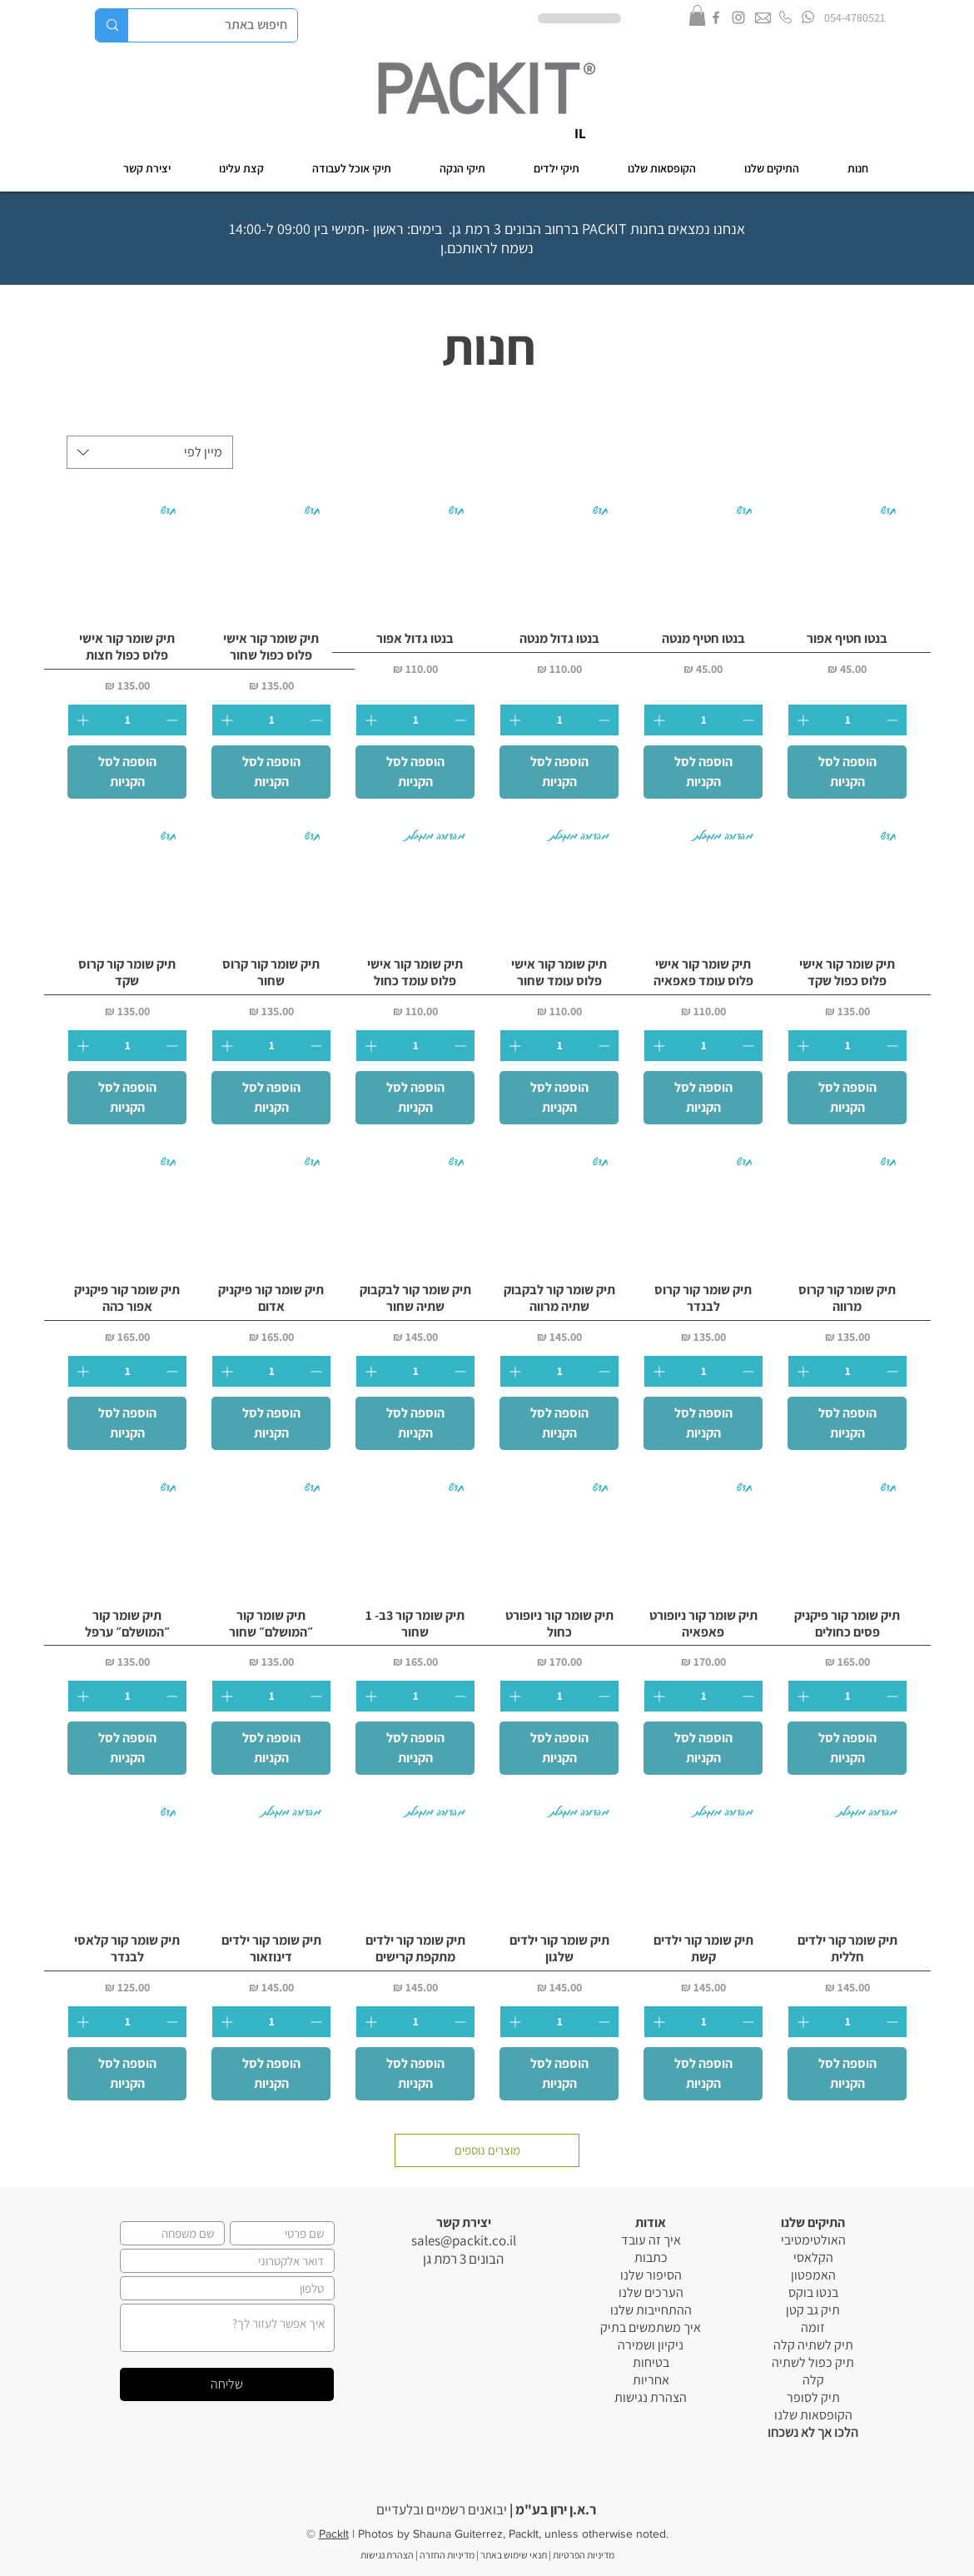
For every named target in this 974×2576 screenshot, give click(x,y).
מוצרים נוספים (487, 2150)
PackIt (334, 2533)
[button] (697, 15)
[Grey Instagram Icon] (738, 17)
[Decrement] (893, 720)
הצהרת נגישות (650, 2397)
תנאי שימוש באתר (513, 2555)
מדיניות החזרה (447, 2555)
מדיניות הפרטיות (582, 2555)
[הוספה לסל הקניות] (847, 772)
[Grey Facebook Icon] (716, 17)
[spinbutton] (847, 720)
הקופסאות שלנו (813, 2415)
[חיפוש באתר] (225, 25)
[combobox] (150, 452)
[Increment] (801, 720)
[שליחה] (227, 2384)
